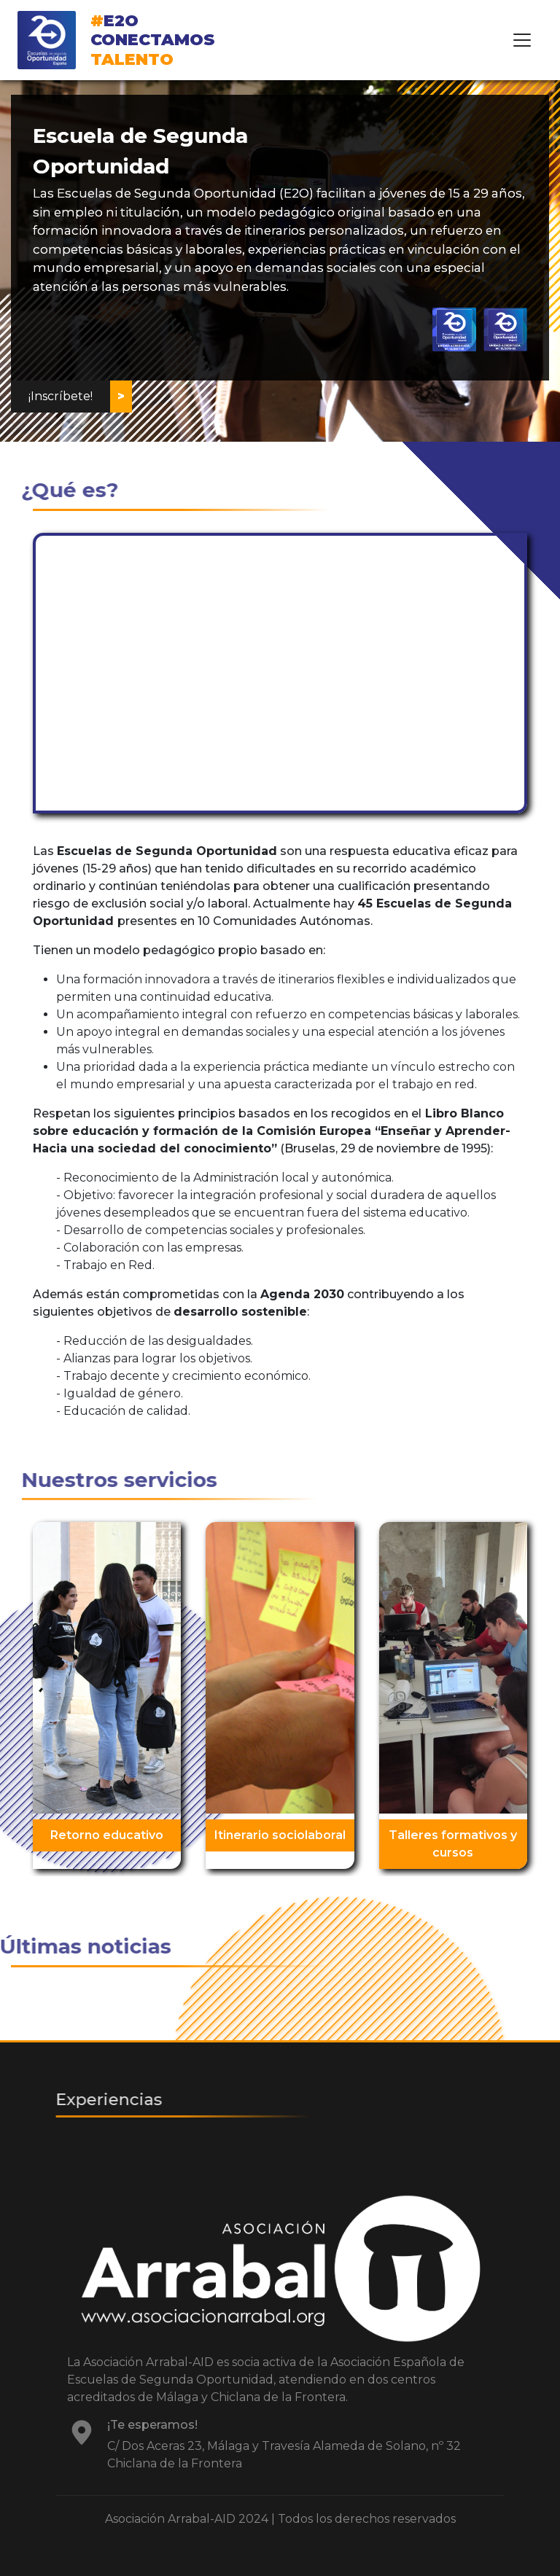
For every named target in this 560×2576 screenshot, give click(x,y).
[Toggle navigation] (522, 40)
